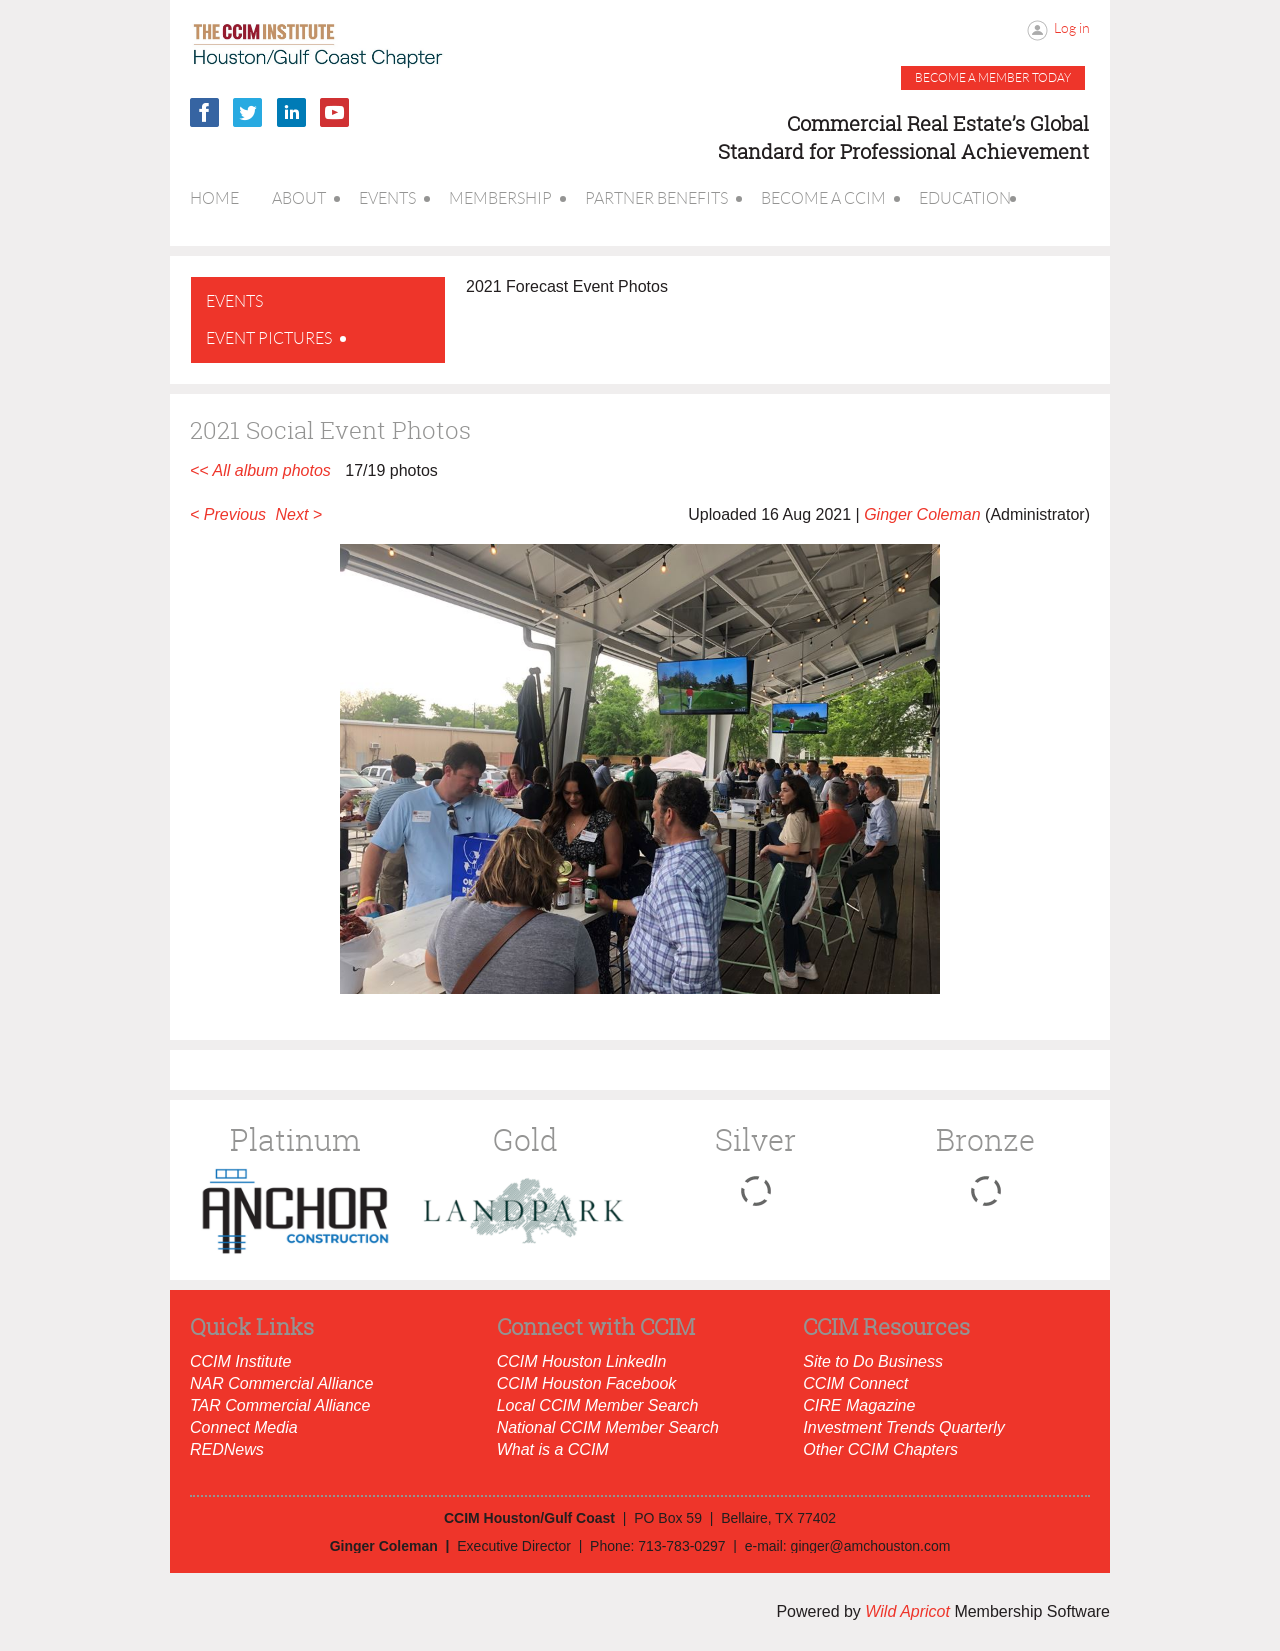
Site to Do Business (873, 1361)
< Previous (228, 514)
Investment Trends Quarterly (904, 1427)
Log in (1072, 28)
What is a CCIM (553, 1449)
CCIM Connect (855, 1383)
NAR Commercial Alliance (281, 1383)
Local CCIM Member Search (598, 1405)
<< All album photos (260, 470)
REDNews (227, 1449)
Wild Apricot (907, 1611)
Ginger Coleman (922, 514)
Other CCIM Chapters (880, 1449)
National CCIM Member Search (608, 1427)
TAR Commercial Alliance (280, 1405)
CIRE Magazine (859, 1405)
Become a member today (993, 77)
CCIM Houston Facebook (587, 1383)
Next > (299, 514)
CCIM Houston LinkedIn (582, 1361)
